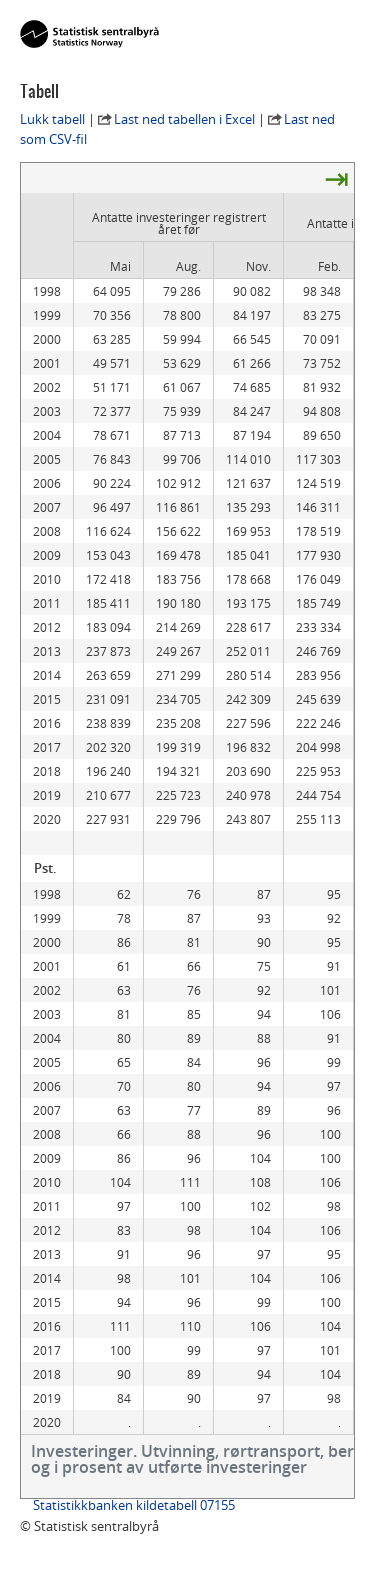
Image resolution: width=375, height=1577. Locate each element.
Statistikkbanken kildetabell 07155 (134, 1505)
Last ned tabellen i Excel (184, 119)
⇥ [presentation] (336, 178)
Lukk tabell (52, 119)
